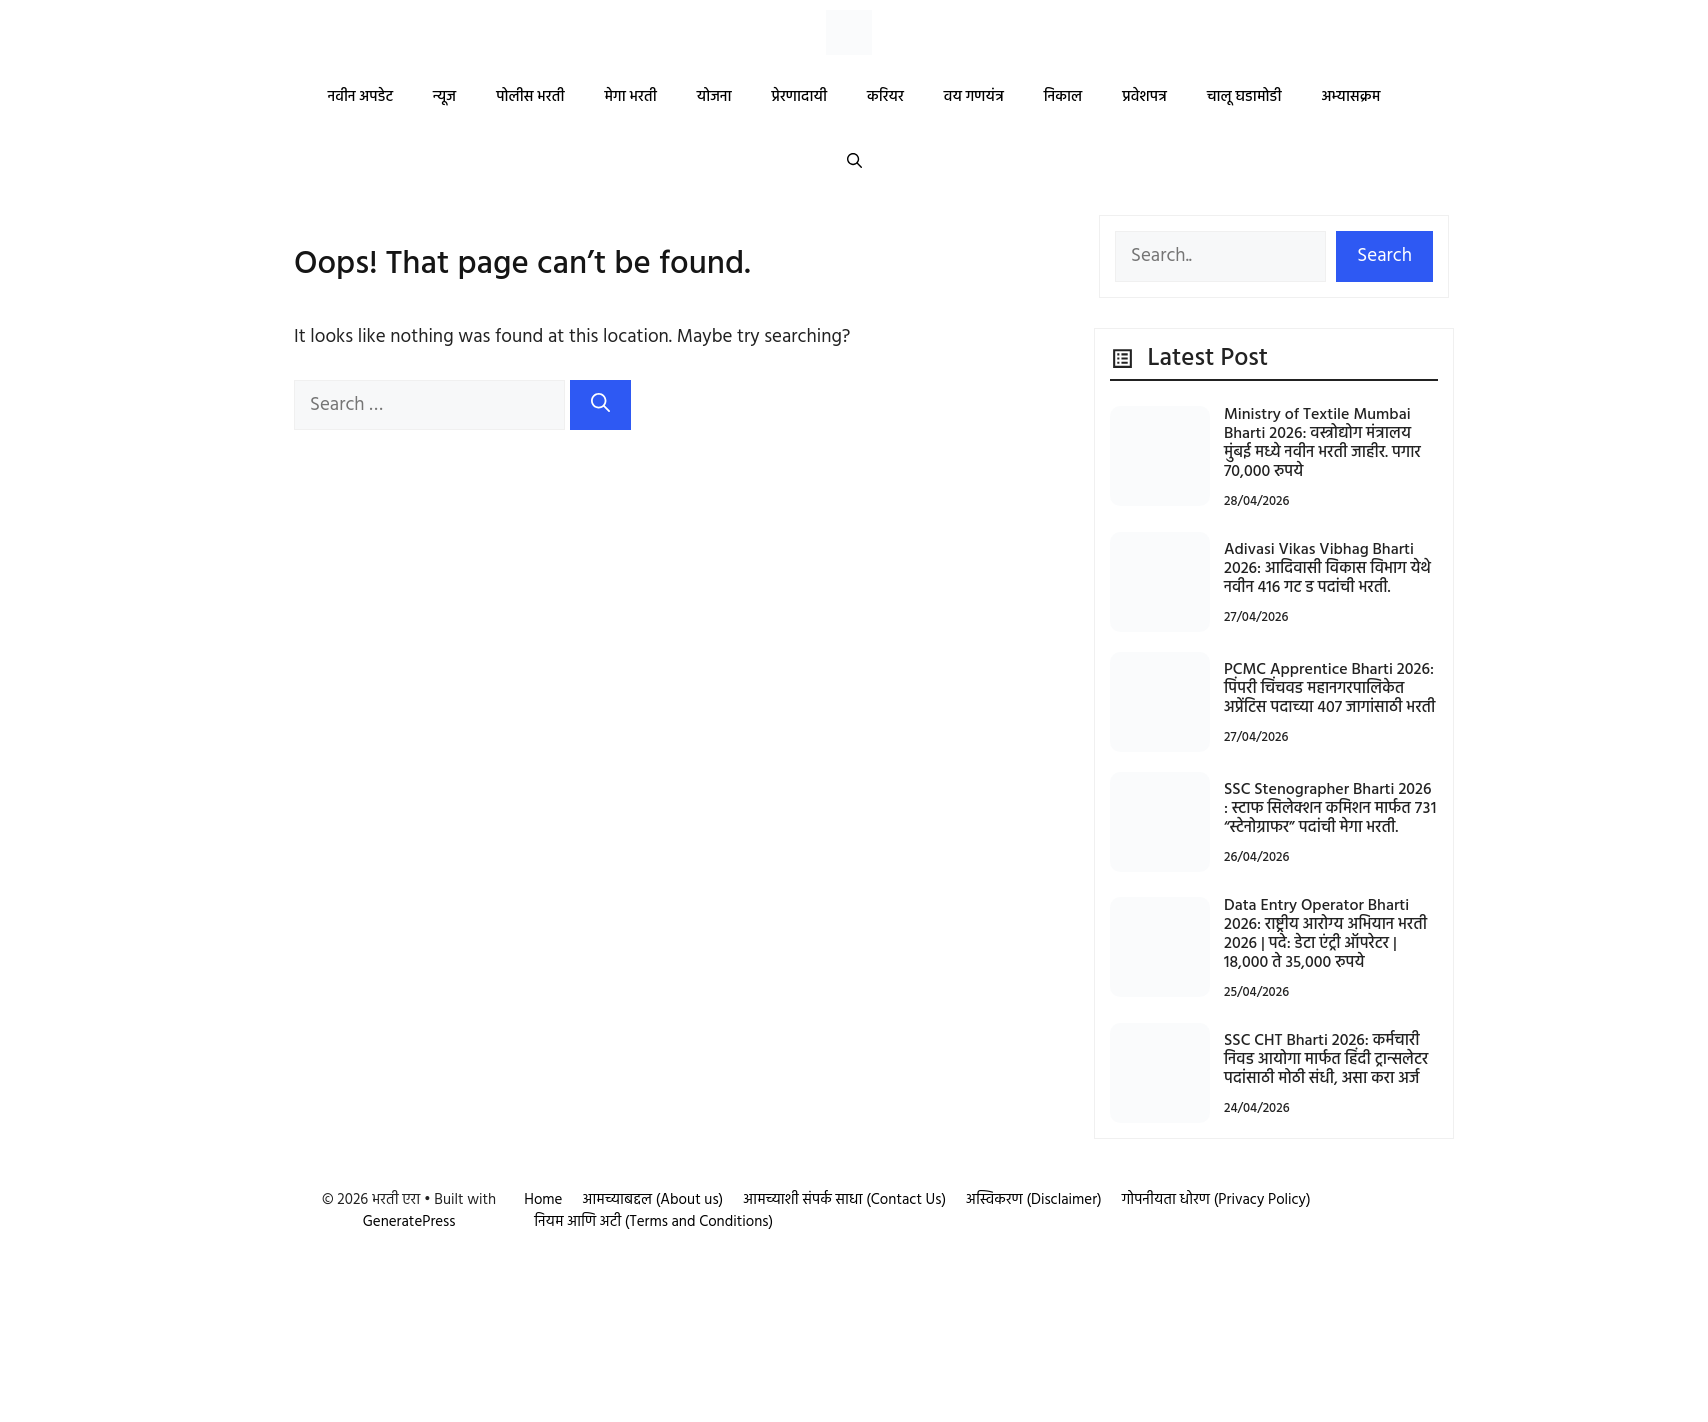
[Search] (600, 405)
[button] (854, 162)
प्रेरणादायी (799, 97)
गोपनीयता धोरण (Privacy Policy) (1216, 1200)
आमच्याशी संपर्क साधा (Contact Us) (844, 1200)
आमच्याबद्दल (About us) (652, 1200)
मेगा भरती (630, 97)
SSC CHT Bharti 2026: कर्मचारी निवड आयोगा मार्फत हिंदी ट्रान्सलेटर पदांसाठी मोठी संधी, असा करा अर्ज (1326, 1060)
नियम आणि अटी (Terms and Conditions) (653, 1222)
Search (1384, 256)
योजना (714, 97)
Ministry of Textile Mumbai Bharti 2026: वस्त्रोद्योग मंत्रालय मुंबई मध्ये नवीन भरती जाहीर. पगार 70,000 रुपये (1322, 444)
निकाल (1063, 97)
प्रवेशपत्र (1144, 97)
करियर (885, 97)
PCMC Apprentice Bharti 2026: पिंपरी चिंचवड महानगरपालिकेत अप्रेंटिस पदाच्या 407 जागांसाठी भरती (1329, 689)
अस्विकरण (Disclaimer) (1034, 1200)
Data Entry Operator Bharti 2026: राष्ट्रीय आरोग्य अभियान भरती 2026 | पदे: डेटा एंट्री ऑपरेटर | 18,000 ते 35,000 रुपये (1325, 935)
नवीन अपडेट (360, 97)
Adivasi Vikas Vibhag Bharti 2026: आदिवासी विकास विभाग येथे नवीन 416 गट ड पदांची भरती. (1327, 569)
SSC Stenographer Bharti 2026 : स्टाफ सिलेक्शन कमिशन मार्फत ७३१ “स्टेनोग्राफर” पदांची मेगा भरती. (1330, 809)
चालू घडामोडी (1244, 97)
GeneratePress (409, 1222)
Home (543, 1200)
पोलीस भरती (530, 97)
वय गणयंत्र (974, 97)
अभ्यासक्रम (1351, 97)
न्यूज (444, 97)
